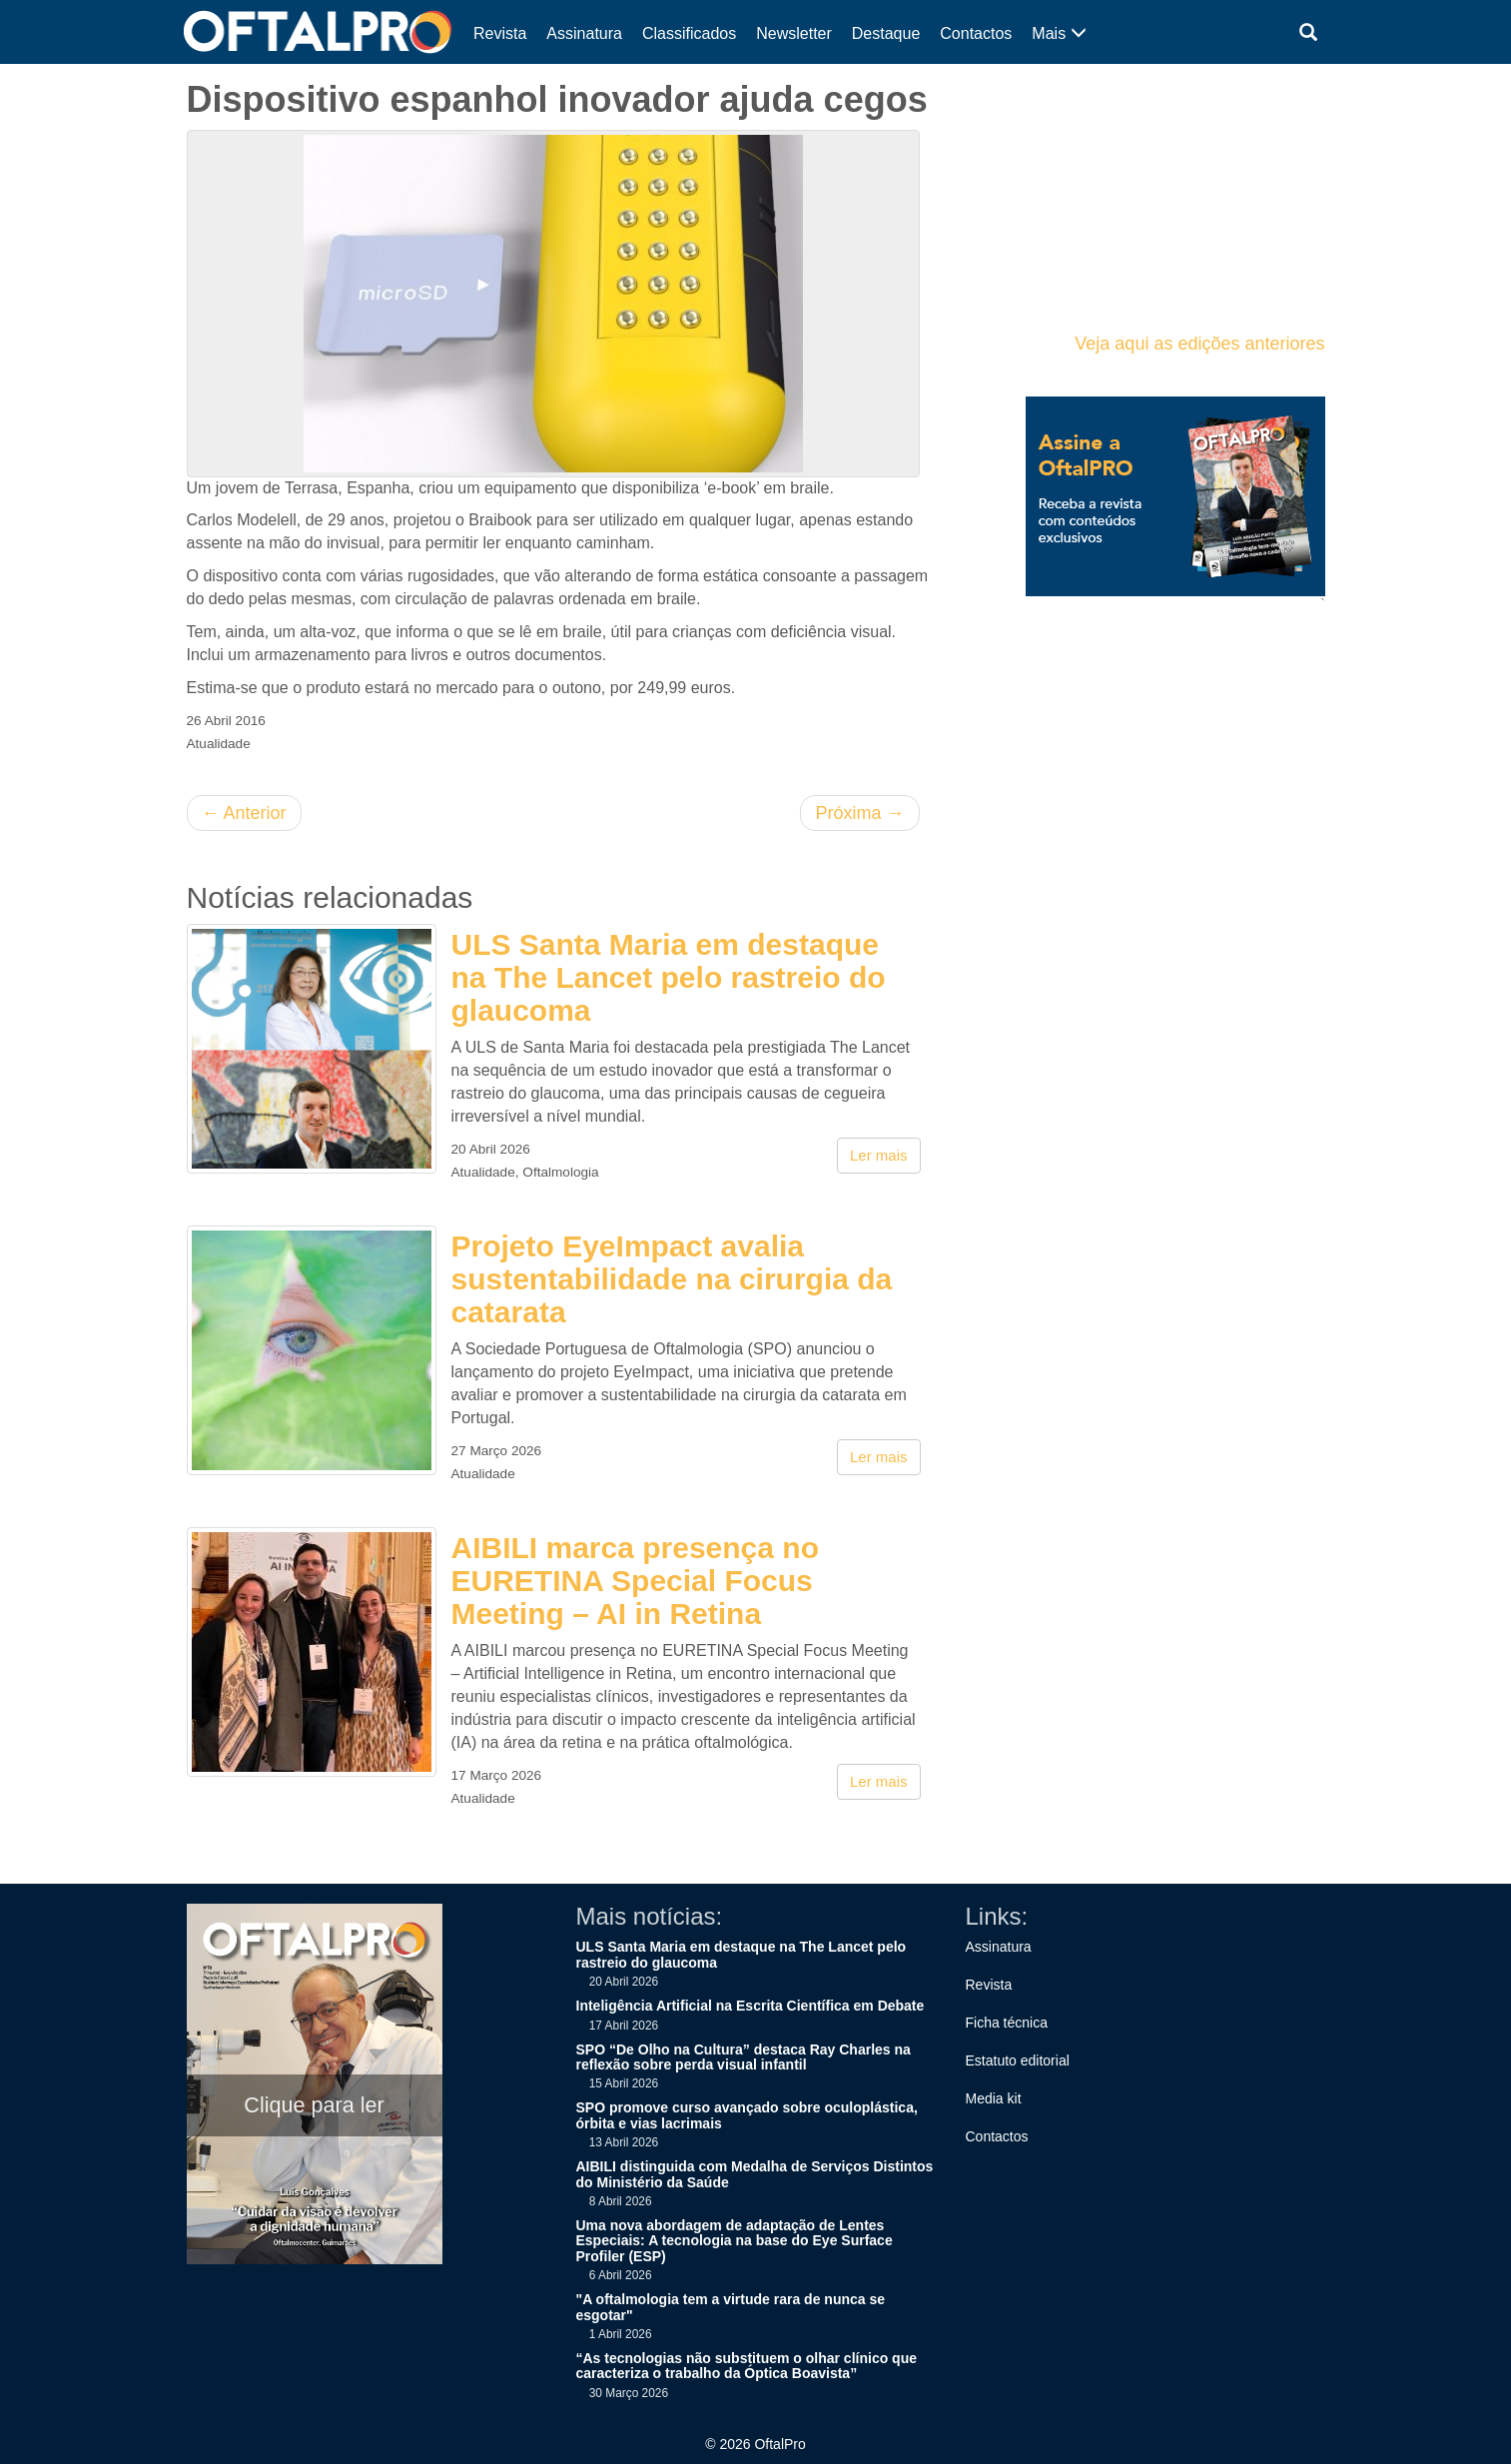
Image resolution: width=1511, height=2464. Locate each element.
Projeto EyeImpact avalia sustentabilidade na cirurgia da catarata (672, 1279)
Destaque (886, 33)
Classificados (689, 33)
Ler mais (879, 1155)
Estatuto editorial (1018, 2060)
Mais (1059, 33)
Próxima (859, 813)
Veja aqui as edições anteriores (1199, 344)
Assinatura (584, 33)
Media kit (994, 2098)
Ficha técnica (1007, 2023)
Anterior (244, 813)
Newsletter (794, 33)
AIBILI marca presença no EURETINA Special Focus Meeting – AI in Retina (635, 1580)
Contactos (976, 33)
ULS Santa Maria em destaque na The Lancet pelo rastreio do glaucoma (668, 977)
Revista (499, 33)
